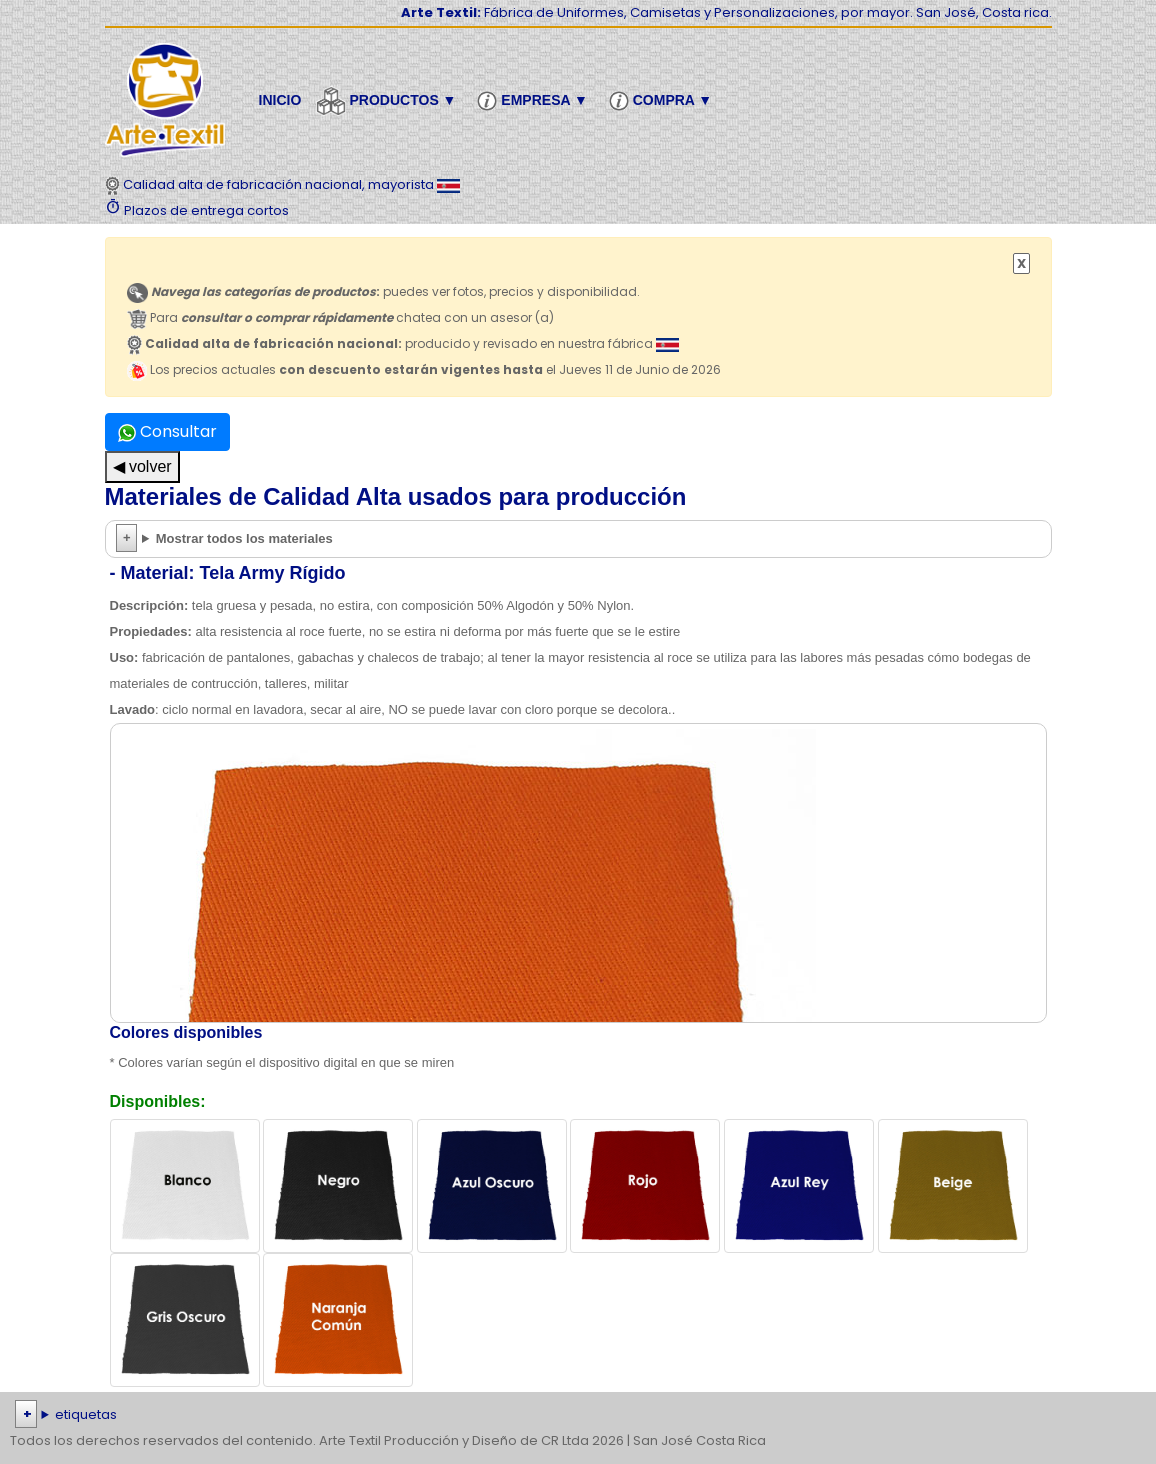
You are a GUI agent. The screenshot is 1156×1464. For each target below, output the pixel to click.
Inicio (280, 100)
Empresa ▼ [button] (535, 101)
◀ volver (142, 466)
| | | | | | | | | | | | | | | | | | (578, 1415)
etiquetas (86, 1414)
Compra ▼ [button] (663, 101)
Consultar (167, 431)
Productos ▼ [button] (389, 101)
